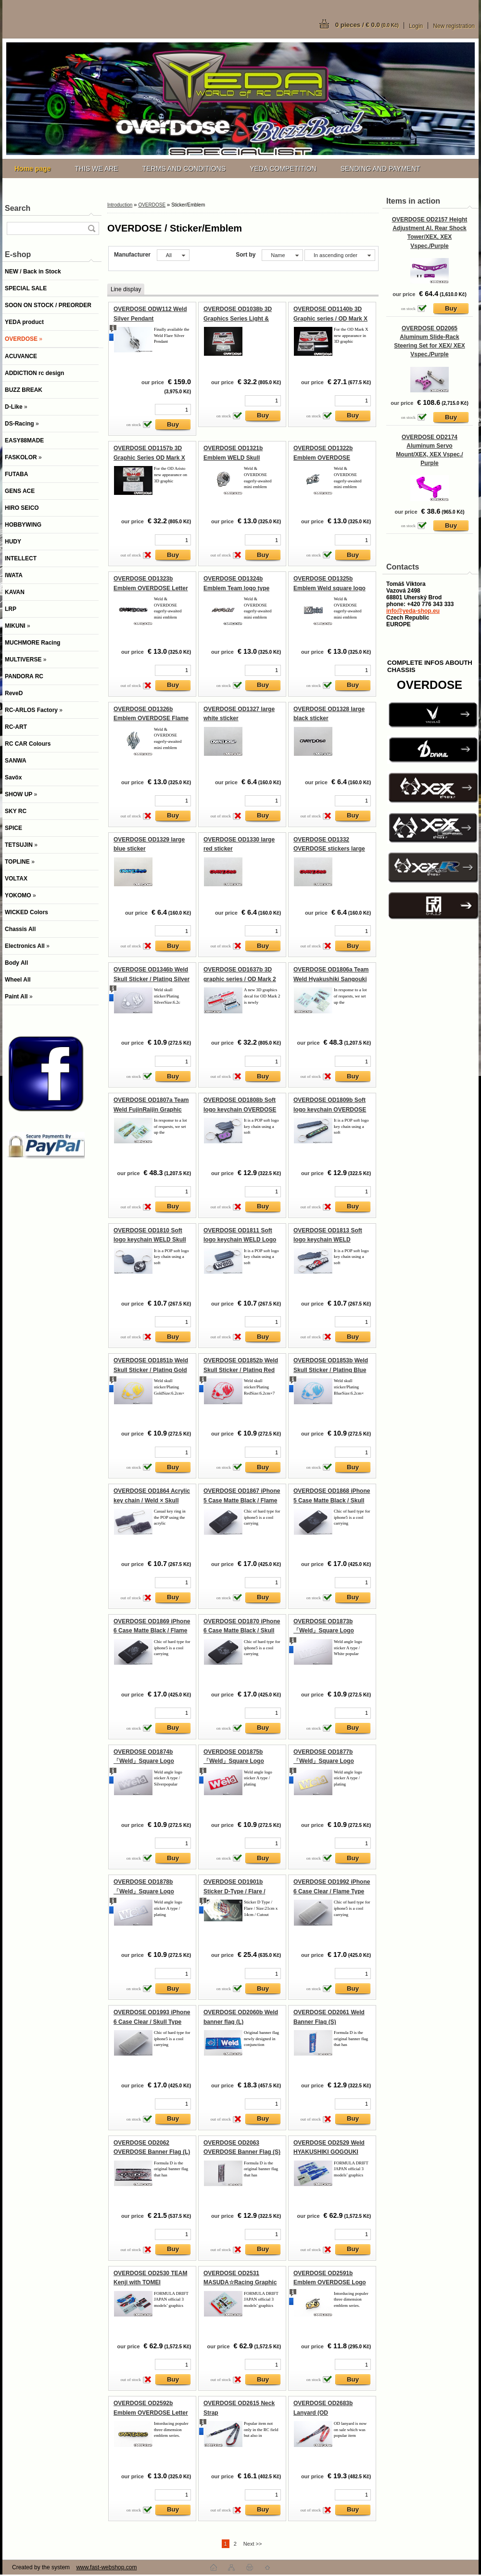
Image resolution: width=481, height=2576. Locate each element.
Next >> (252, 2544)
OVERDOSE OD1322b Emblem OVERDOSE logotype (323, 457)
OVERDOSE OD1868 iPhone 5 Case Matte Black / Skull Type (331, 1500)
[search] (91, 228)
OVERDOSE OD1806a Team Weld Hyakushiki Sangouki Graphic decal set (331, 979)
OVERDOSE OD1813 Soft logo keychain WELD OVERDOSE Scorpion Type (330, 1240)
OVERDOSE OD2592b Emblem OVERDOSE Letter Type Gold (151, 2412)
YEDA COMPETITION (283, 168)
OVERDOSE (151, 204)
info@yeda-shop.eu (413, 611)
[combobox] (282, 255)
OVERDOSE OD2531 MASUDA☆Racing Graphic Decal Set (240, 2282)
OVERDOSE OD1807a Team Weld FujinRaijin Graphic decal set (151, 1109)
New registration (454, 26)
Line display (126, 289)
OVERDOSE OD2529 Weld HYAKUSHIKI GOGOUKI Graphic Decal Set (329, 2152)
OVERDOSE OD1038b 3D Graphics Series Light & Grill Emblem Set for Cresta (240, 318)
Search (17, 208)
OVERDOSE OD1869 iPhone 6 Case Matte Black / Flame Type (152, 1631)
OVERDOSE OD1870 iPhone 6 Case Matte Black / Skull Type (241, 1631)
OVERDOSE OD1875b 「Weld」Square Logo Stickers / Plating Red (233, 1761)
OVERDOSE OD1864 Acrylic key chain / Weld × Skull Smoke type (152, 1500)
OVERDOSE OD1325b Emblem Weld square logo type (329, 588)
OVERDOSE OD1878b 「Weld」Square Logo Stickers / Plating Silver (145, 1891)
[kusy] (173, 409)
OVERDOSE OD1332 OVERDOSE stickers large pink (329, 849)
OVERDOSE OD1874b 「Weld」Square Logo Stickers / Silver (144, 1761)
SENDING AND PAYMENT (380, 168)
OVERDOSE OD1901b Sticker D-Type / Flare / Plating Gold (234, 1891)
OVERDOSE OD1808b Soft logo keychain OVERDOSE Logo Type (239, 1109)
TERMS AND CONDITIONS (184, 168)
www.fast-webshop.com (106, 2567)
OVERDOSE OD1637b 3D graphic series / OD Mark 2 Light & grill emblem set (239, 979)
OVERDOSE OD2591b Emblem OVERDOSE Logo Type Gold (329, 2282)
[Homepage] (32, 168)
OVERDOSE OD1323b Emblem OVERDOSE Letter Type (151, 588)
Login (416, 26)
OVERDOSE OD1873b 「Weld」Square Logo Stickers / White (323, 1631)
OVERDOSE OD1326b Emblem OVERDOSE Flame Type (151, 718)
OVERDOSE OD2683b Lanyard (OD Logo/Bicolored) (323, 2412)
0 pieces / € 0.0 (367, 24)
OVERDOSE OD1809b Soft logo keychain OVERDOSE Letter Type (329, 1109)
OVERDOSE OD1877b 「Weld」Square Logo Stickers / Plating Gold (323, 1761)
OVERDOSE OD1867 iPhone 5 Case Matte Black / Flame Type (241, 1500)
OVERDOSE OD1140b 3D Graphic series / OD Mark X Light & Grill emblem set (330, 318)
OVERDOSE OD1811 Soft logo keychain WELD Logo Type (239, 1240)
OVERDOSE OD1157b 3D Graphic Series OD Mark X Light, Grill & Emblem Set (149, 457)
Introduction (119, 204)
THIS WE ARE (96, 168)
